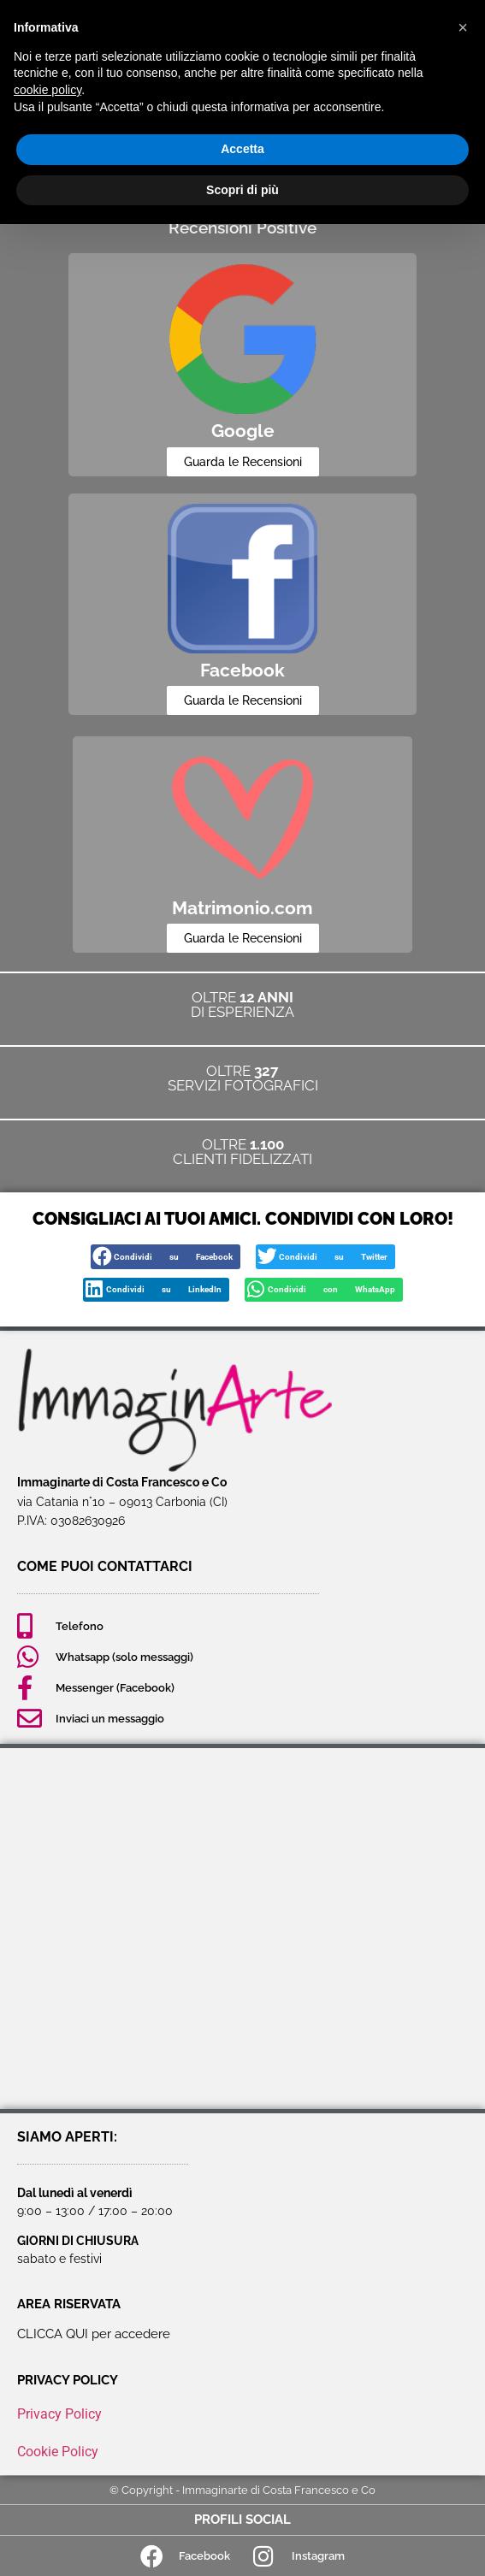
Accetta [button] (242, 149)
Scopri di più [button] (242, 190)
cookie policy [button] (47, 90)
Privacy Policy (59, 2414)
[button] (165, 1256)
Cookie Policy (57, 2451)
